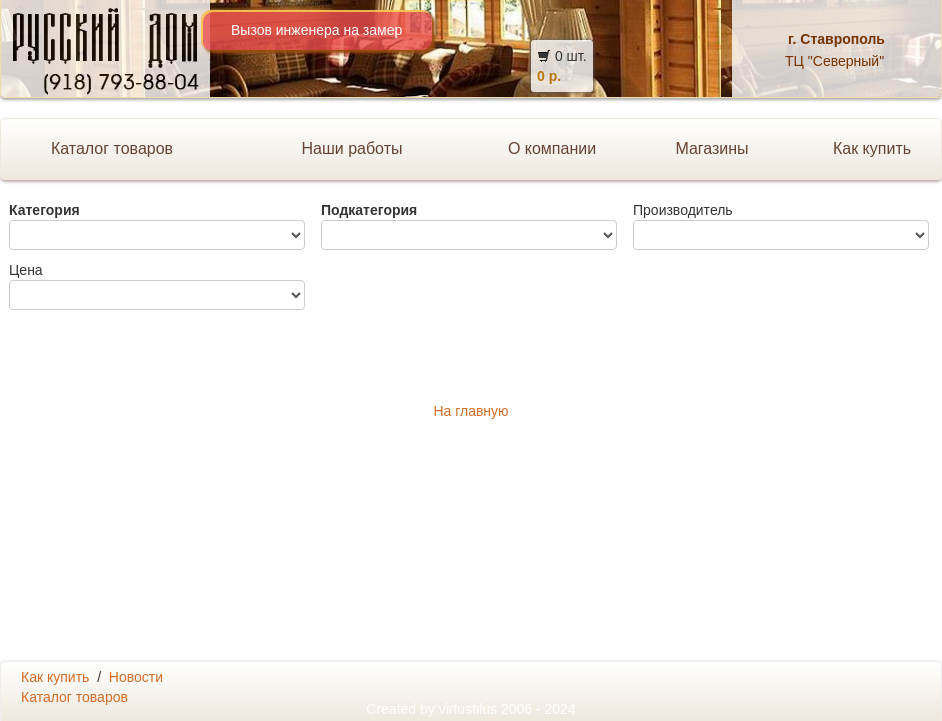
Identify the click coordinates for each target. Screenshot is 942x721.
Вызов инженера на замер (316, 30)
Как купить (55, 677)
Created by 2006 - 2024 (470, 709)
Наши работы (351, 148)
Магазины (711, 148)
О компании (552, 148)
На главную (470, 411)
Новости (136, 677)
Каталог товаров (112, 148)
